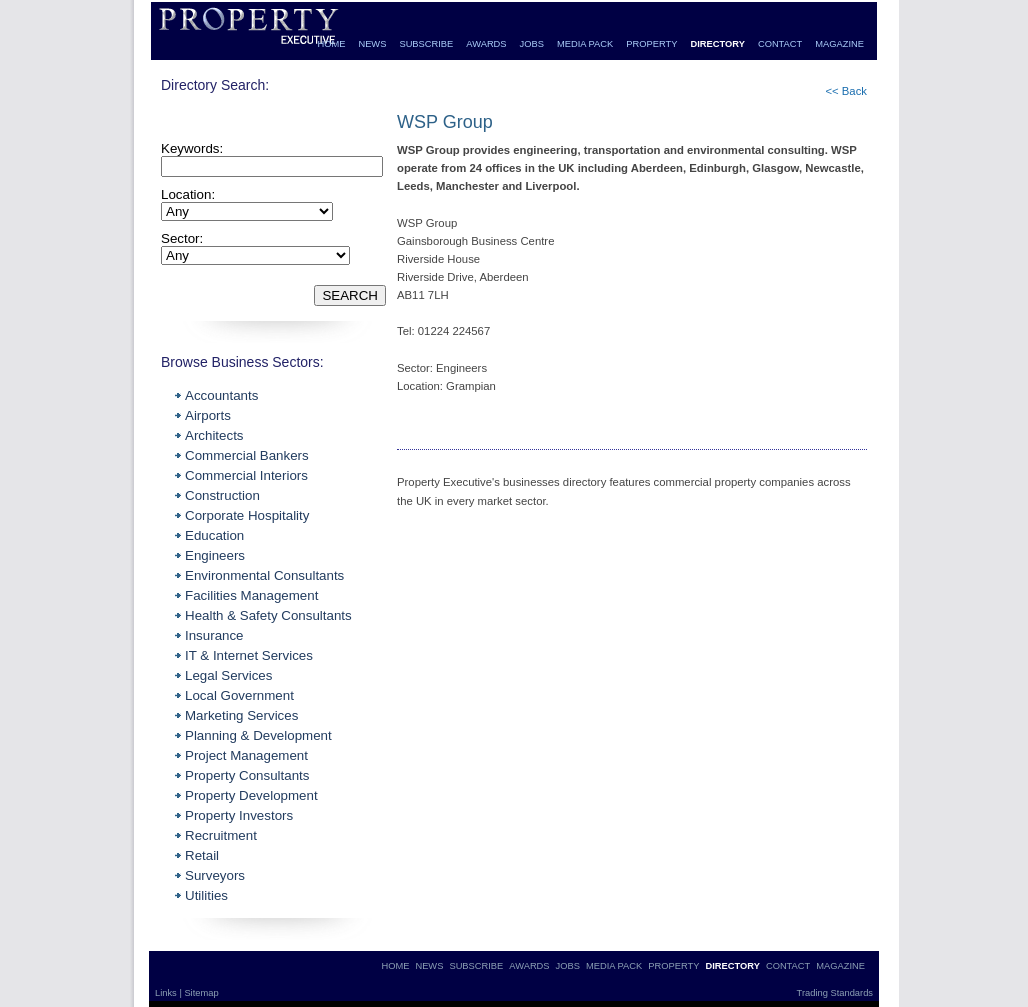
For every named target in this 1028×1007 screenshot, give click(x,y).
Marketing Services (241, 715)
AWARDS (486, 44)
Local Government (239, 695)
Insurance (214, 635)
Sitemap (201, 993)
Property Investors (239, 815)
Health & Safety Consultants (268, 615)
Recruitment (221, 835)
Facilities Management (251, 595)
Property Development (251, 795)
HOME (331, 44)
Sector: (182, 238)
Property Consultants (247, 775)
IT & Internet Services (249, 655)
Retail (202, 855)
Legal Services (228, 675)
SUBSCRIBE (426, 44)
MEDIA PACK (585, 44)
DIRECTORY (717, 44)
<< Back (846, 91)
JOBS (532, 44)
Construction (222, 495)
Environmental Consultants (264, 575)
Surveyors (215, 875)
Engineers (215, 555)
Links (167, 993)
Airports (208, 415)
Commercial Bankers (247, 455)
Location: (188, 194)
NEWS (372, 44)
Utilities (206, 895)
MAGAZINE (839, 44)
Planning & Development (258, 735)
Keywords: (192, 148)
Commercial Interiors (246, 475)
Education (214, 535)
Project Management (246, 755)
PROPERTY (651, 44)
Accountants (221, 395)
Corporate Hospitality (247, 515)
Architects (214, 435)
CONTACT (780, 44)
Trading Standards (835, 993)
